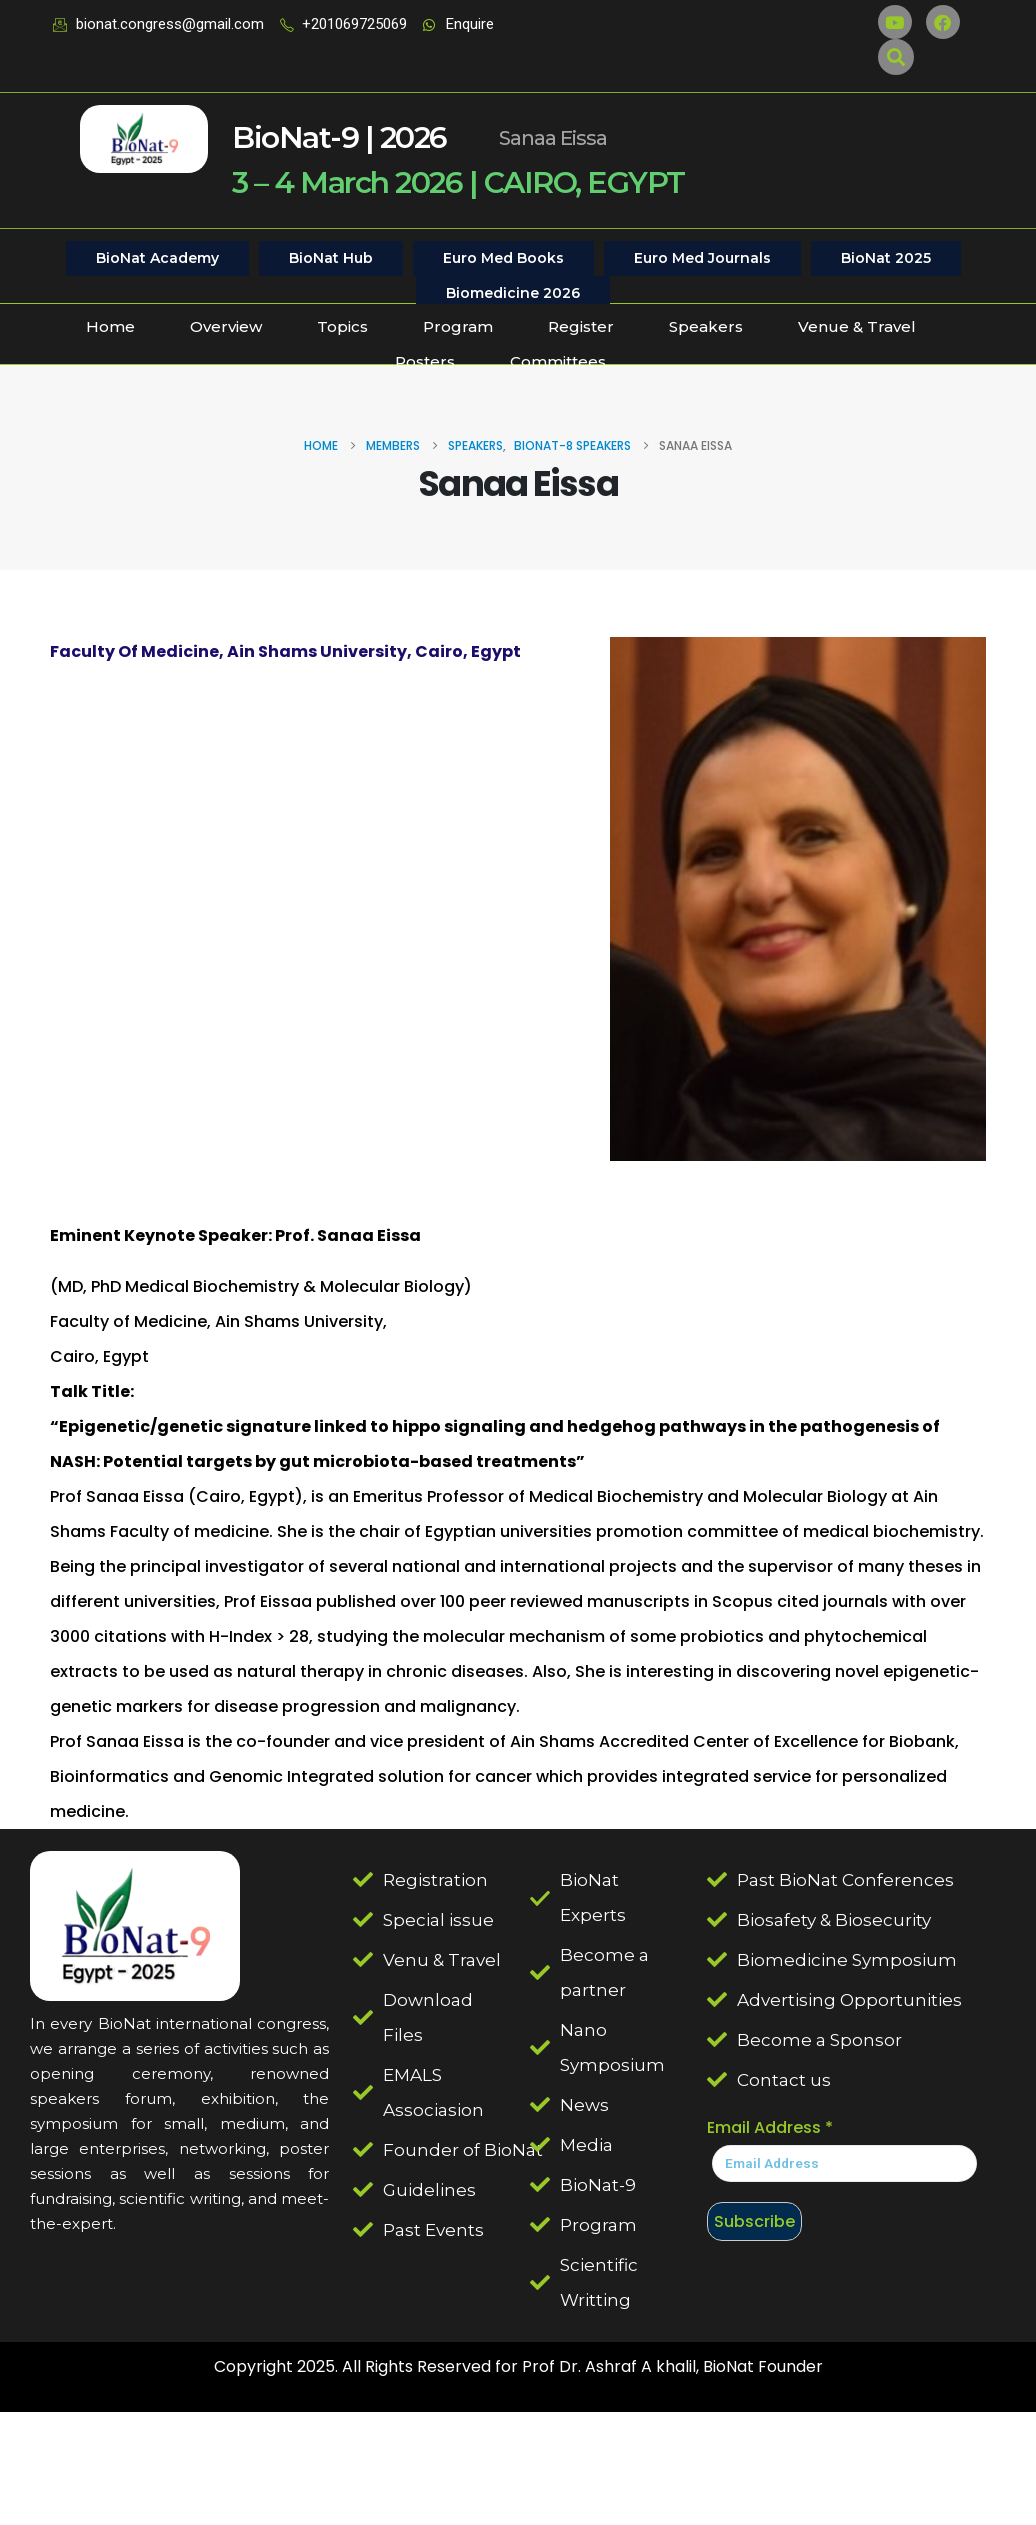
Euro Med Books (503, 258)
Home (110, 326)
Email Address (770, 2127)
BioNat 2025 (886, 258)
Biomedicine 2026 (513, 293)
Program (458, 326)
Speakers (706, 326)
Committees (558, 361)
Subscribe (754, 2221)
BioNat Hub (331, 258)
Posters (425, 361)
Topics (342, 326)
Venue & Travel (857, 326)
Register (581, 326)
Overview (226, 326)
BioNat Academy (157, 258)
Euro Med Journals (702, 258)
